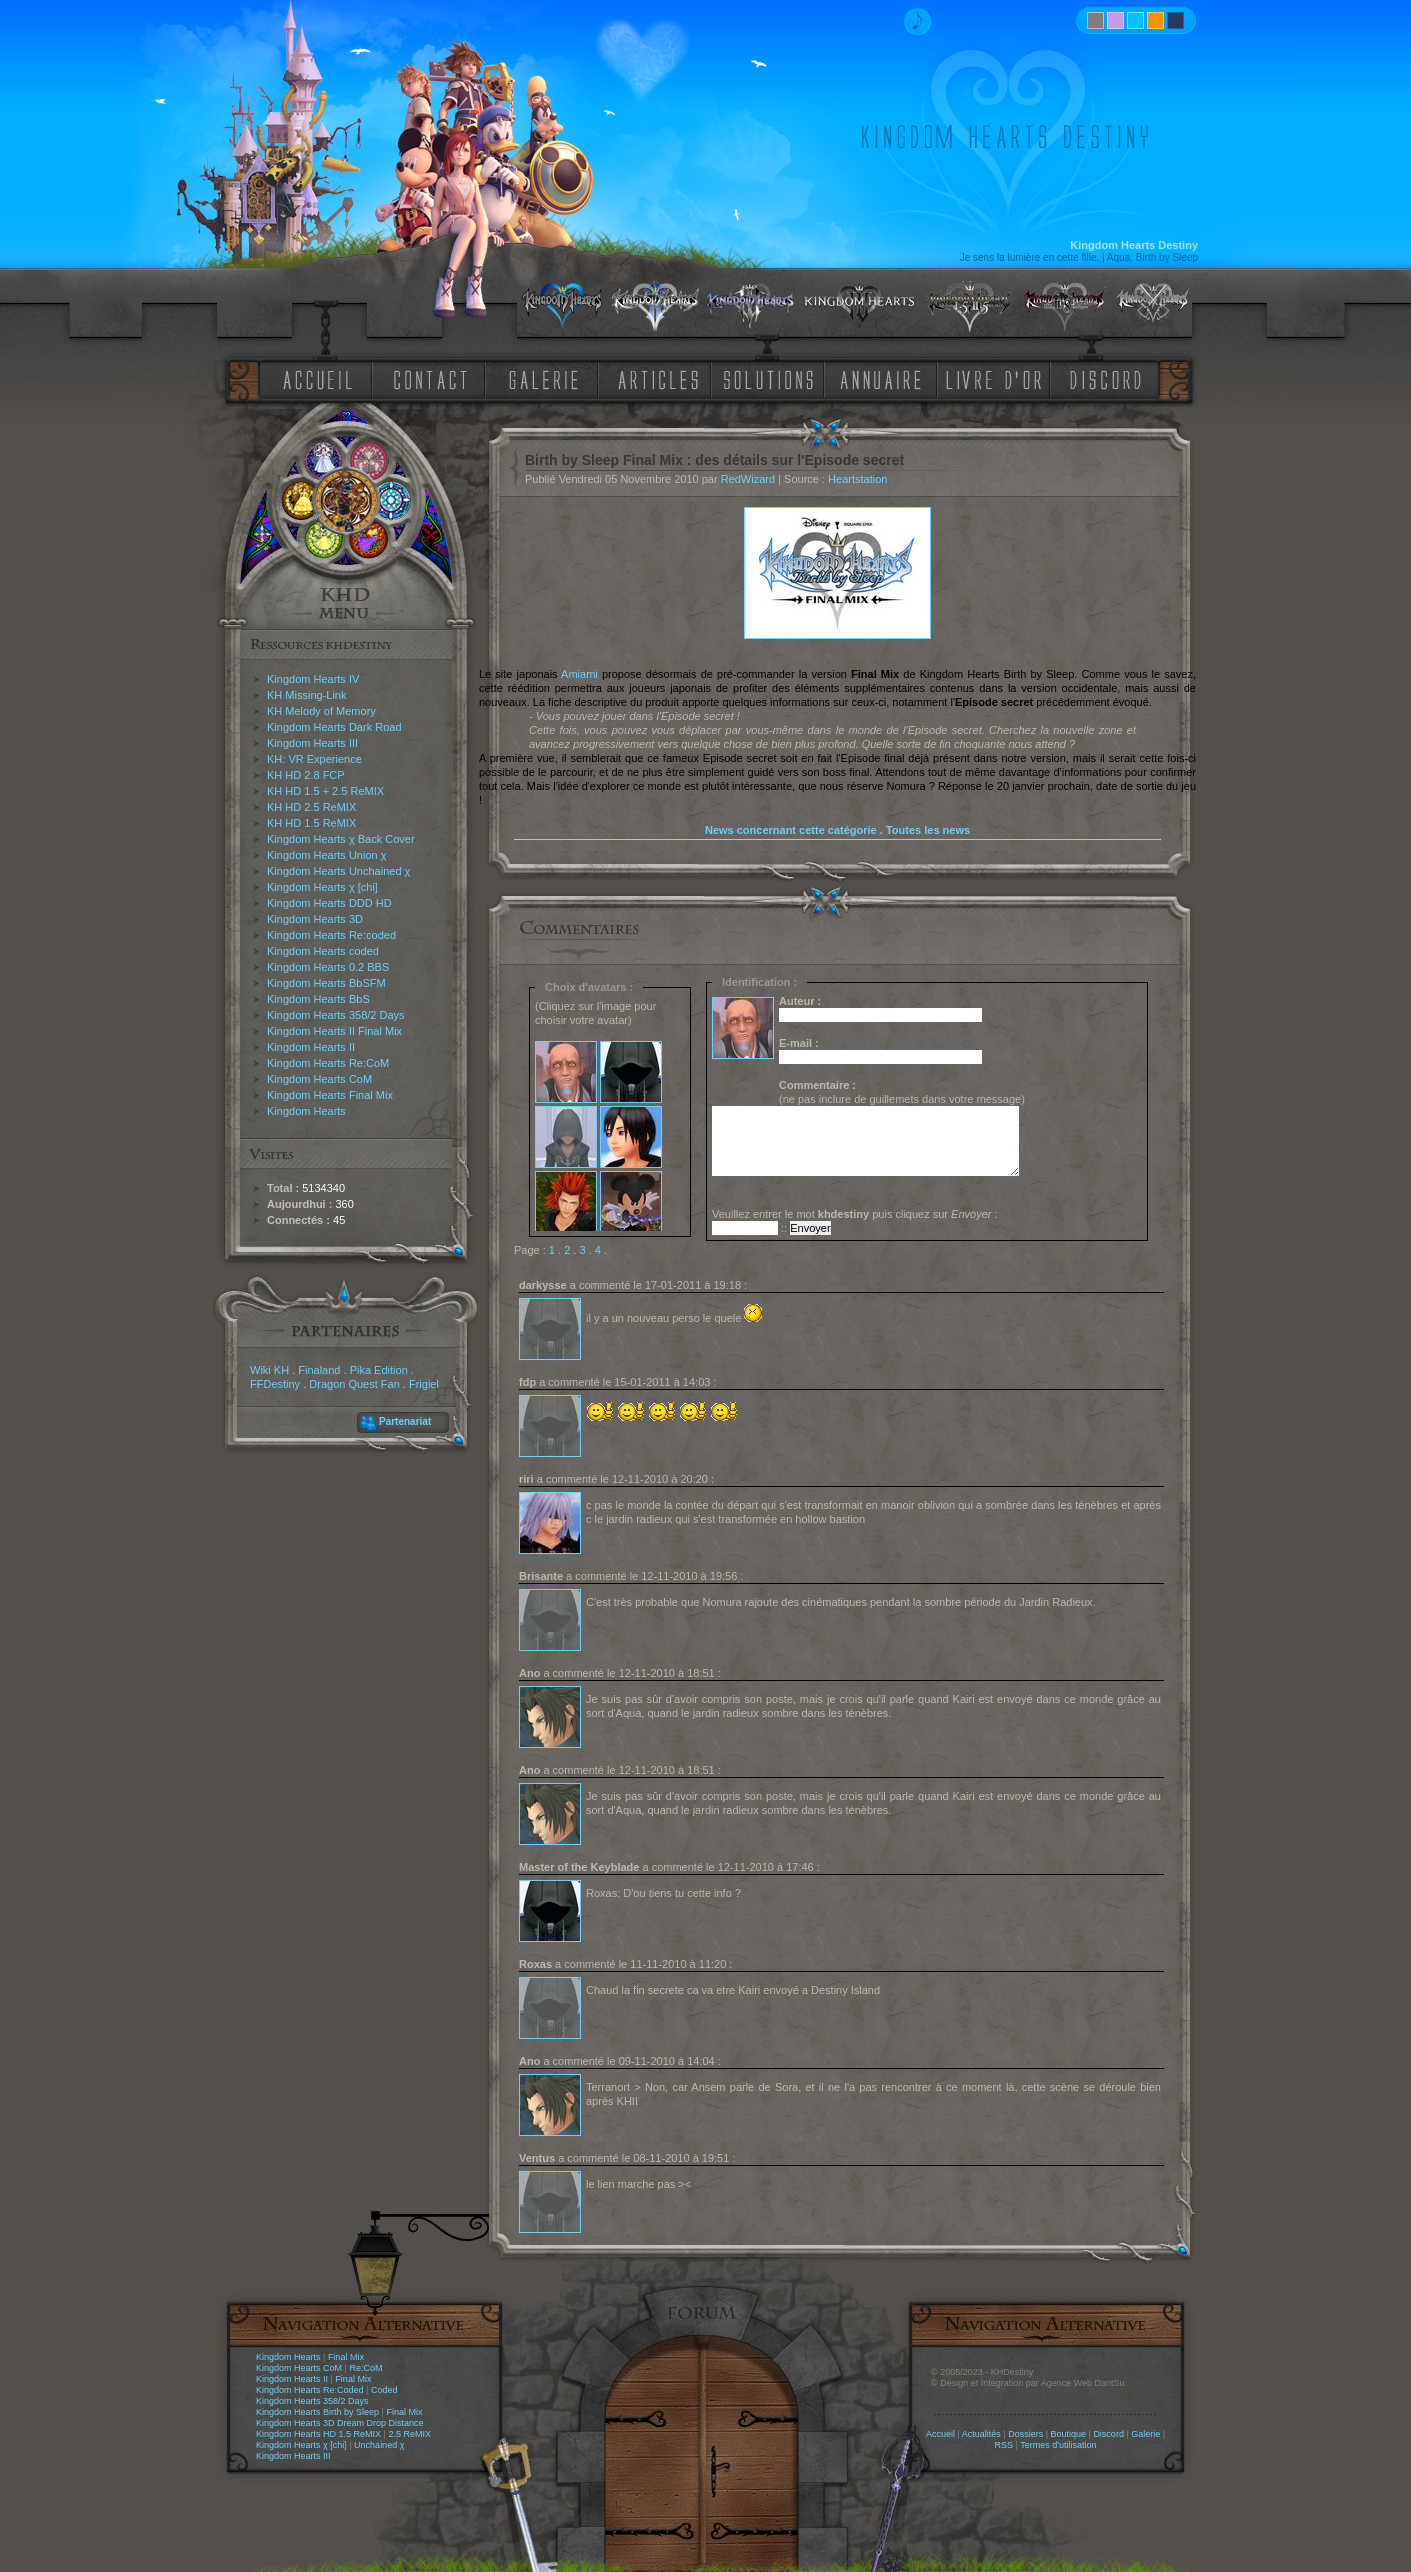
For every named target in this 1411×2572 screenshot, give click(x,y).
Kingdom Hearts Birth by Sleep (317, 2412)
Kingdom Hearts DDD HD (329, 903)
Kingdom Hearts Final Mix (330, 1095)
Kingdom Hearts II (311, 1047)
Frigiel (424, 1384)
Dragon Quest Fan (354, 1384)
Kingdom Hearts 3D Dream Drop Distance (340, 2423)
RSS (1004, 2445)
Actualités (981, 2434)
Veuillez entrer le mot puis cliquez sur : (855, 1214)
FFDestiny (275, 1384)
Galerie (1145, 2434)
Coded (384, 2390)
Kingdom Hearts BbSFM (326, 983)
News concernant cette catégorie (791, 830)
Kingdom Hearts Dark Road (334, 727)
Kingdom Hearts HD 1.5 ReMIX (318, 2434)
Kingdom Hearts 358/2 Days (336, 1015)
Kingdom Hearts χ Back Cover (341, 839)
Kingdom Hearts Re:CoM (328, 1063)
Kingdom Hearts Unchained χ (338, 871)
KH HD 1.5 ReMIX (311, 823)
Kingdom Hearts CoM (319, 1079)
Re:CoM (365, 2368)
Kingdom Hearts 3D (315, 919)
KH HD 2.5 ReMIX (311, 807)
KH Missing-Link (306, 695)
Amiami (579, 674)
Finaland (319, 1370)
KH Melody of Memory (321, 711)
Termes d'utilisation (1058, 2445)
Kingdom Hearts (306, 1111)
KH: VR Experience (314, 759)
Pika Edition (379, 1370)
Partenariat (405, 1421)
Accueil (940, 2434)
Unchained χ (379, 2445)
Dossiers (1025, 2434)
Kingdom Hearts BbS (318, 999)
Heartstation (857, 479)
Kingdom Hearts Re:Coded (310, 2390)
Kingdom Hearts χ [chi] (322, 887)
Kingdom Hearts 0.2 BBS (328, 967)
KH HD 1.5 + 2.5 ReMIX (325, 791)
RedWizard (748, 479)
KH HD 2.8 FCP (306, 775)
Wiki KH (269, 1370)
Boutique (1069, 2434)
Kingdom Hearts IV (313, 679)
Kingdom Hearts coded (323, 951)
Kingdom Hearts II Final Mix (334, 1031)
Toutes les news (928, 830)
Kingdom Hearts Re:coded (331, 935)
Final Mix (346, 2357)
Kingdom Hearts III (312, 743)
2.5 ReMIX (409, 2434)
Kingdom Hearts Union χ (327, 855)
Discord (1108, 2434)
